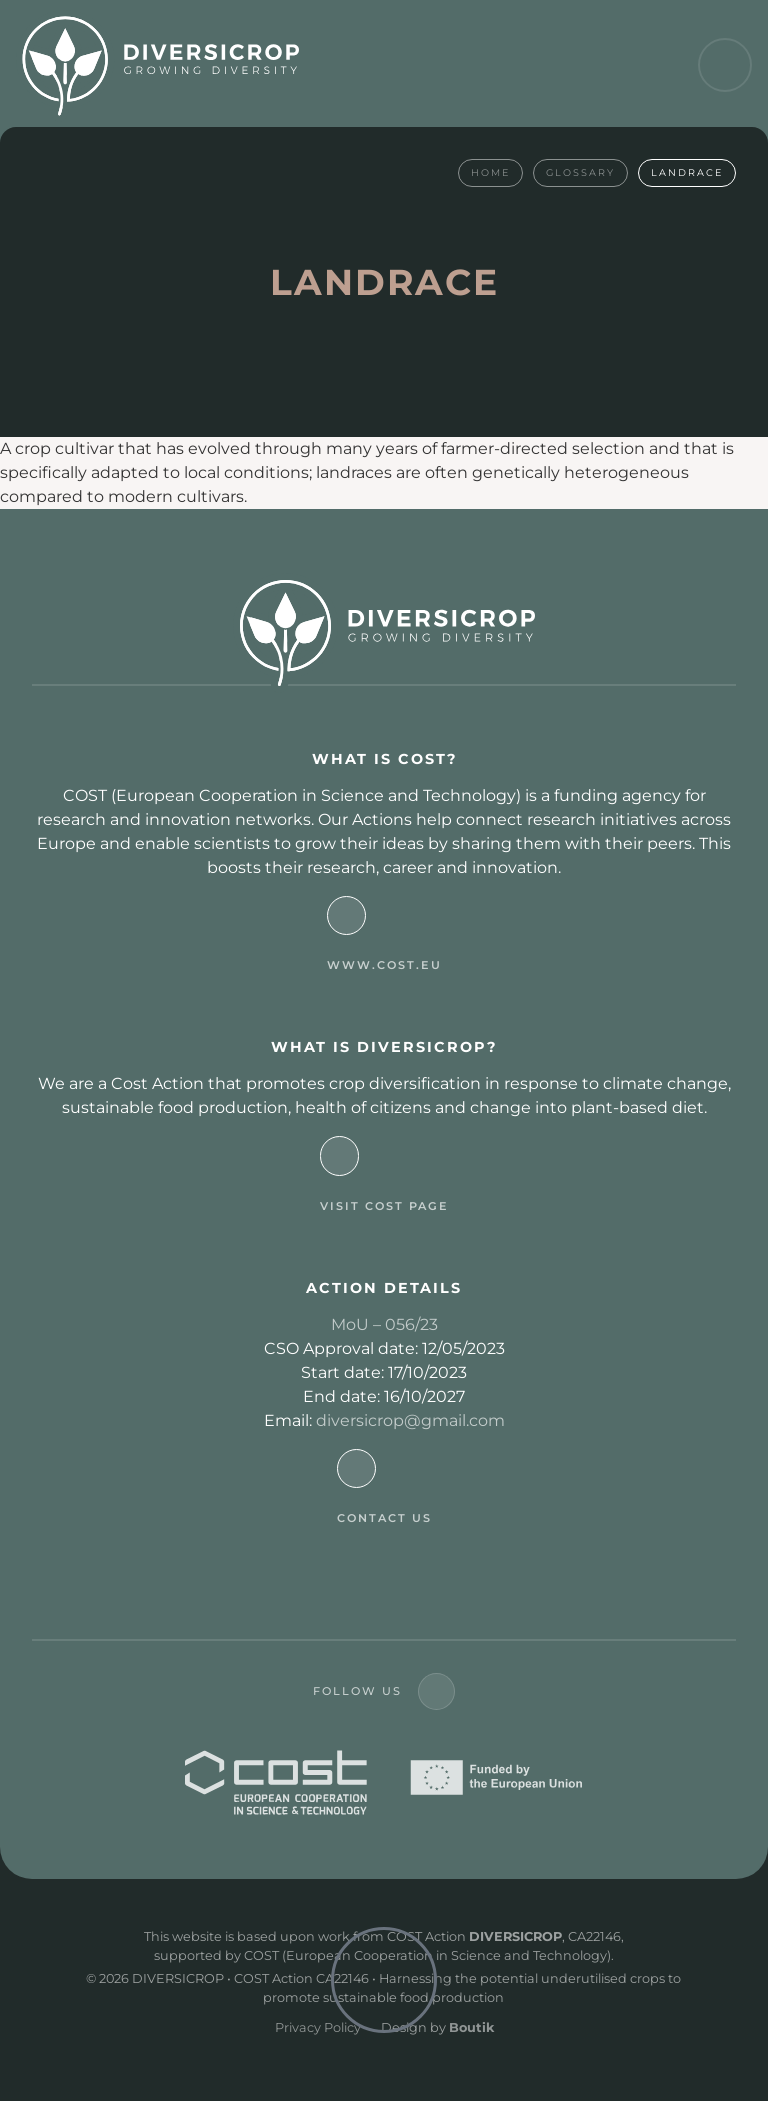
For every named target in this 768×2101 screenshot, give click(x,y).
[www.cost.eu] (346, 915)
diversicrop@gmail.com (410, 1420)
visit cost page (384, 1206)
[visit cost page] (339, 1155)
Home (490, 172)
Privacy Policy (318, 2027)
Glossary (580, 172)
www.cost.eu (384, 965)
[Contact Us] (356, 1468)
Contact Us (384, 1518)
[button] (725, 65)
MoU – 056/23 (384, 1324)
